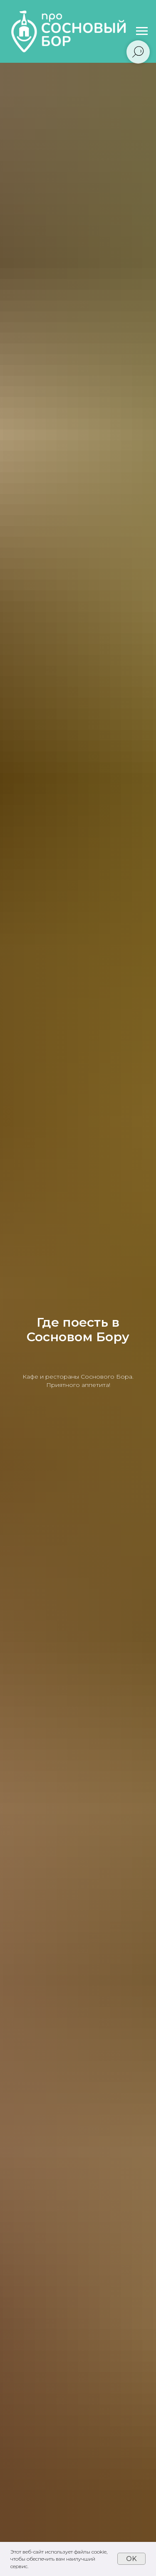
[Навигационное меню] (142, 31)
